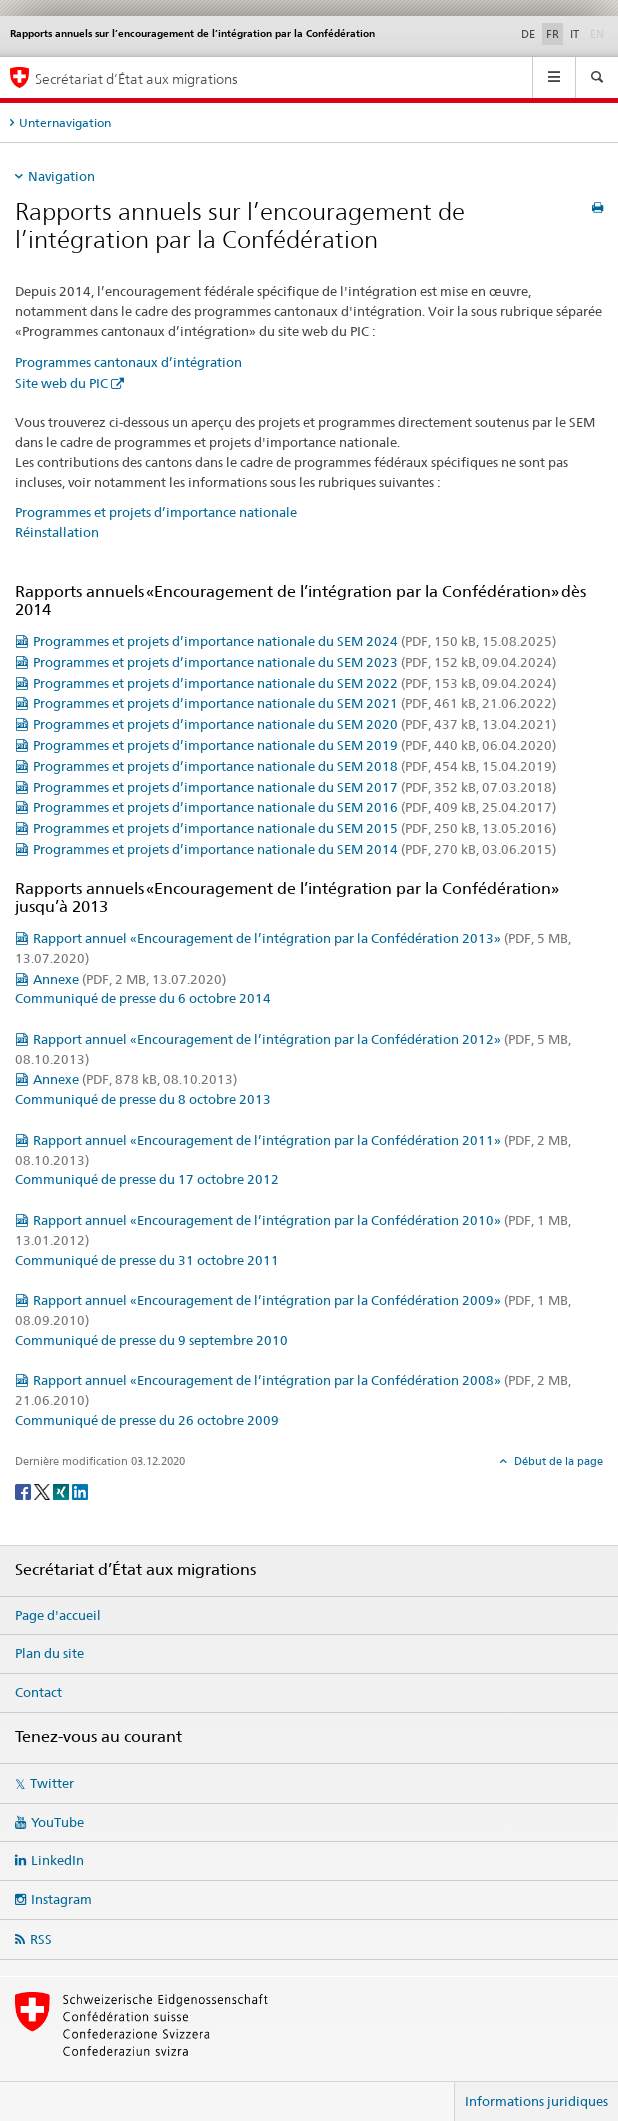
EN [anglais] (599, 33)
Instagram (61, 1899)
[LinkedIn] (80, 1490)
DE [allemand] (528, 34)
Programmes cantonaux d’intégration (128, 362)
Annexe (129, 979)
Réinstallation (57, 532)
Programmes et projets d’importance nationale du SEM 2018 (294, 766)
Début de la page (557, 1461)
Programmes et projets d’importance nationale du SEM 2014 (294, 849)
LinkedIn (57, 1860)
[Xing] (62, 1490)
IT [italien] (574, 34)
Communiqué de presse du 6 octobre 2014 (143, 998)
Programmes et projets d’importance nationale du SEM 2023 (294, 662)
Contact (38, 1692)
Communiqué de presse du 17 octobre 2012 (147, 1179)
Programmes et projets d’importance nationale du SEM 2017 (294, 787)
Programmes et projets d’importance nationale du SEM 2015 (294, 828)
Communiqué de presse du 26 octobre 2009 (147, 1420)
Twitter (52, 1783)
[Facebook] (24, 1490)
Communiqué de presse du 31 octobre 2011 (147, 1260)
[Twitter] (43, 1490)
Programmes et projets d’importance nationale (156, 512)
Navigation (61, 176)
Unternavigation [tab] (65, 122)
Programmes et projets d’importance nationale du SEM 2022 (294, 683)
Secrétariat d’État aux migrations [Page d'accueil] (136, 78)
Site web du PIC (61, 383)
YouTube (57, 1822)
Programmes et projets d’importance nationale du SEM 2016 (294, 807)
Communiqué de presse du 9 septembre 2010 (151, 1340)
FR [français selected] (552, 34)
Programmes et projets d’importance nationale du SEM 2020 (294, 724)
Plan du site (49, 1653)
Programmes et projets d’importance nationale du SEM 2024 (294, 641)
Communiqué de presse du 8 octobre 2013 (143, 1099)
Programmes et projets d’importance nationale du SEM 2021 (294, 703)
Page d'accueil (58, 1615)
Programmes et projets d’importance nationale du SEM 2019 (294, 745)
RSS (41, 1939)
